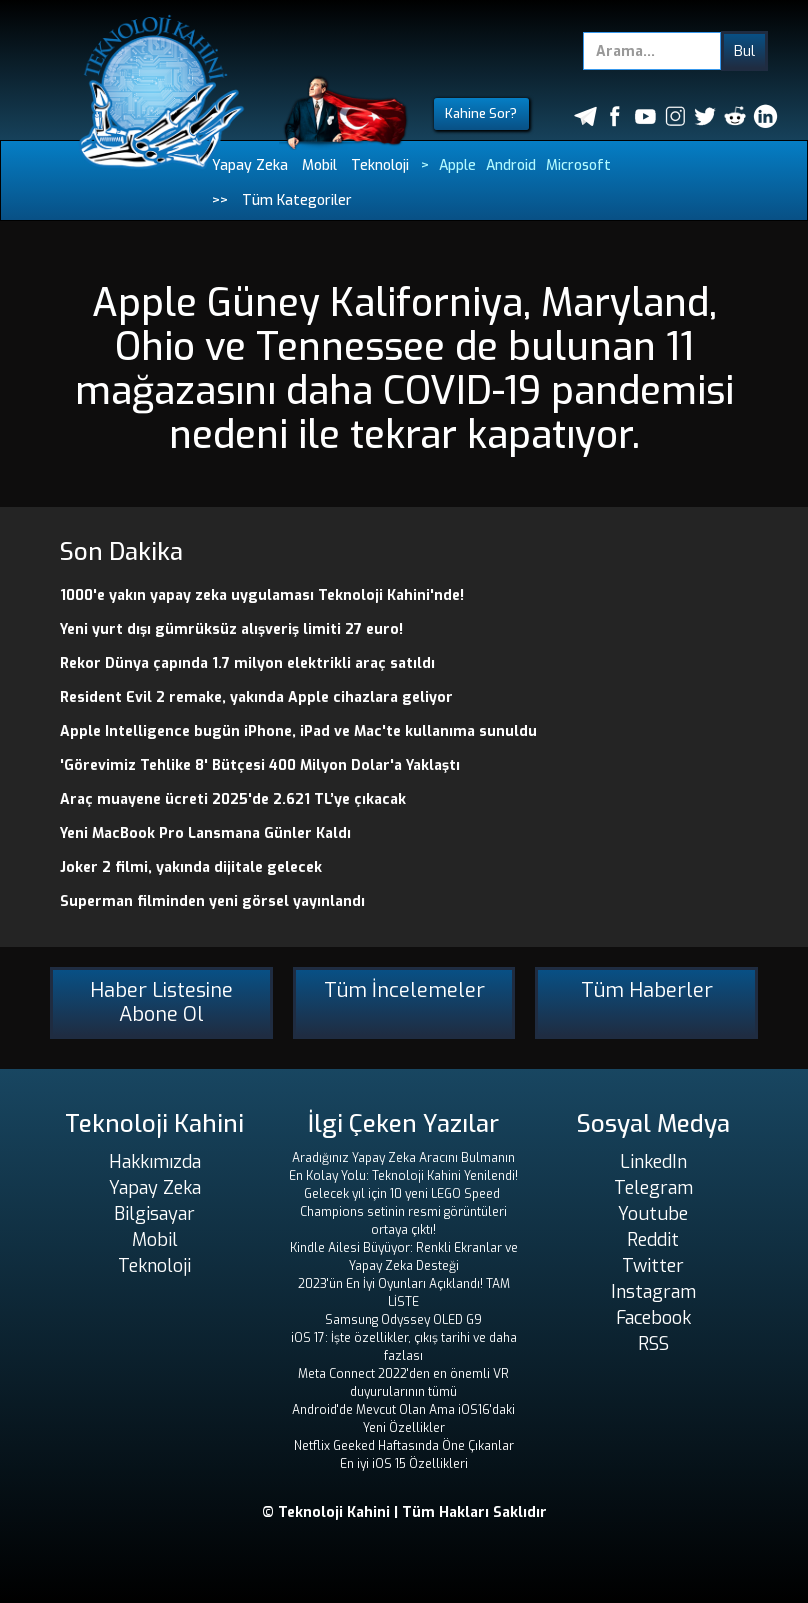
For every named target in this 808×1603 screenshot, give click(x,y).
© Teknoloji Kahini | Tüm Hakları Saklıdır (404, 1512)
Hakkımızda (155, 1162)
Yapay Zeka (250, 165)
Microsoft (578, 165)
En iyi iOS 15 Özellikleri (404, 1464)
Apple (457, 165)
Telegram (653, 1188)
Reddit (653, 1240)
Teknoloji (380, 165)
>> (220, 200)
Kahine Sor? (481, 113)
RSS (653, 1344)
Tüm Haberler (647, 990)
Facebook (653, 1318)
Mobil (319, 165)
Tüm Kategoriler (297, 200)
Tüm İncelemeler (404, 990)
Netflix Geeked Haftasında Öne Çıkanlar (404, 1446)
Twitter (653, 1266)
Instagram (653, 1292)
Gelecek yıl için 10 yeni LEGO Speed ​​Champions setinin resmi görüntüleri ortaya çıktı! (403, 1212)
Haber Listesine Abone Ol (161, 1002)
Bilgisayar (154, 1214)
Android (511, 165)
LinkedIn (653, 1162)
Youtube (653, 1214)
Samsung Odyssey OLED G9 (403, 1320)
